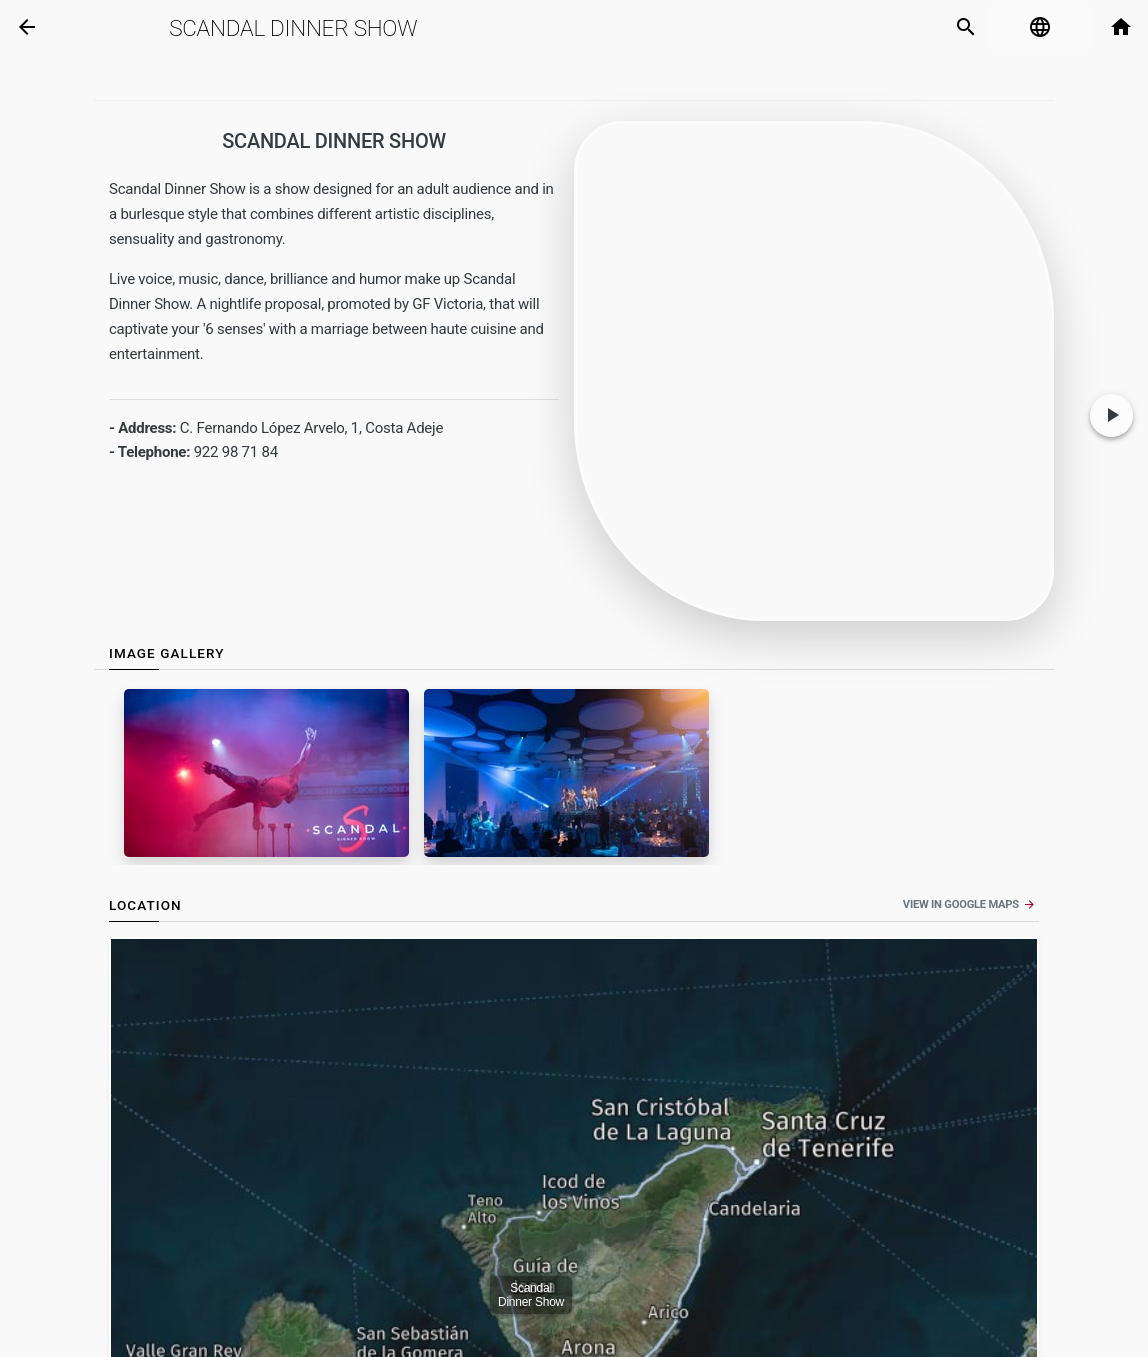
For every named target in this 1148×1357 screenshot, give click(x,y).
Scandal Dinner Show (293, 28)
